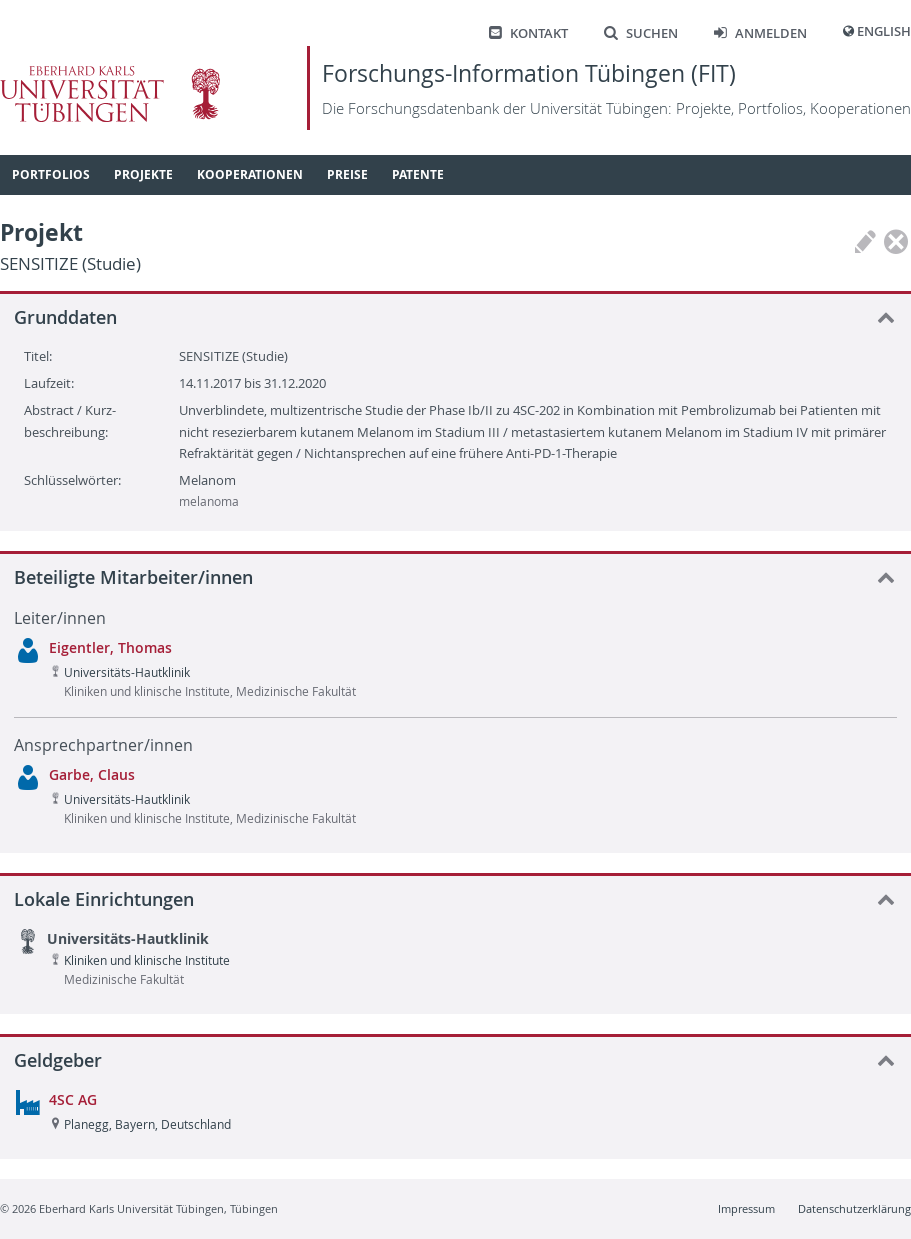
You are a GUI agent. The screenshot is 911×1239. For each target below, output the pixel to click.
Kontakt (528, 33)
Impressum (746, 1208)
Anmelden (760, 33)
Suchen (641, 33)
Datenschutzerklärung (854, 1208)
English (884, 31)
